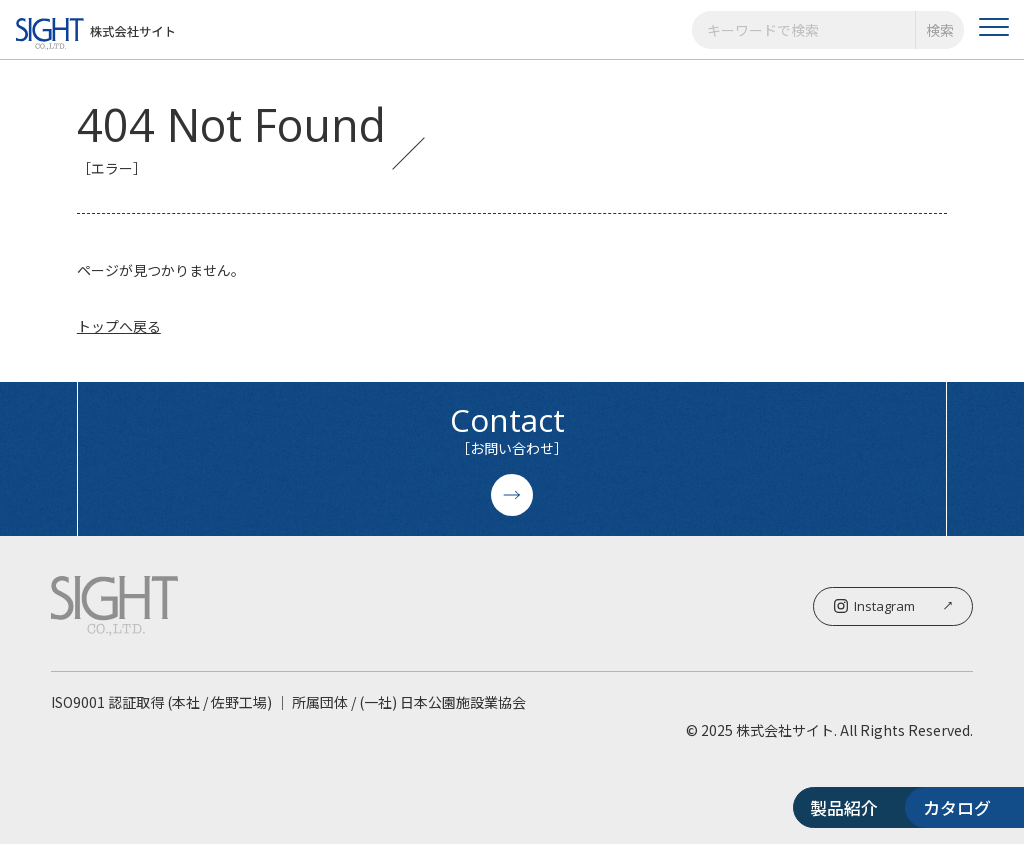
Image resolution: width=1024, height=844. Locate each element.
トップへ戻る (119, 326)
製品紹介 (702, 807)
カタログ (912, 807)
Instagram (893, 606)
